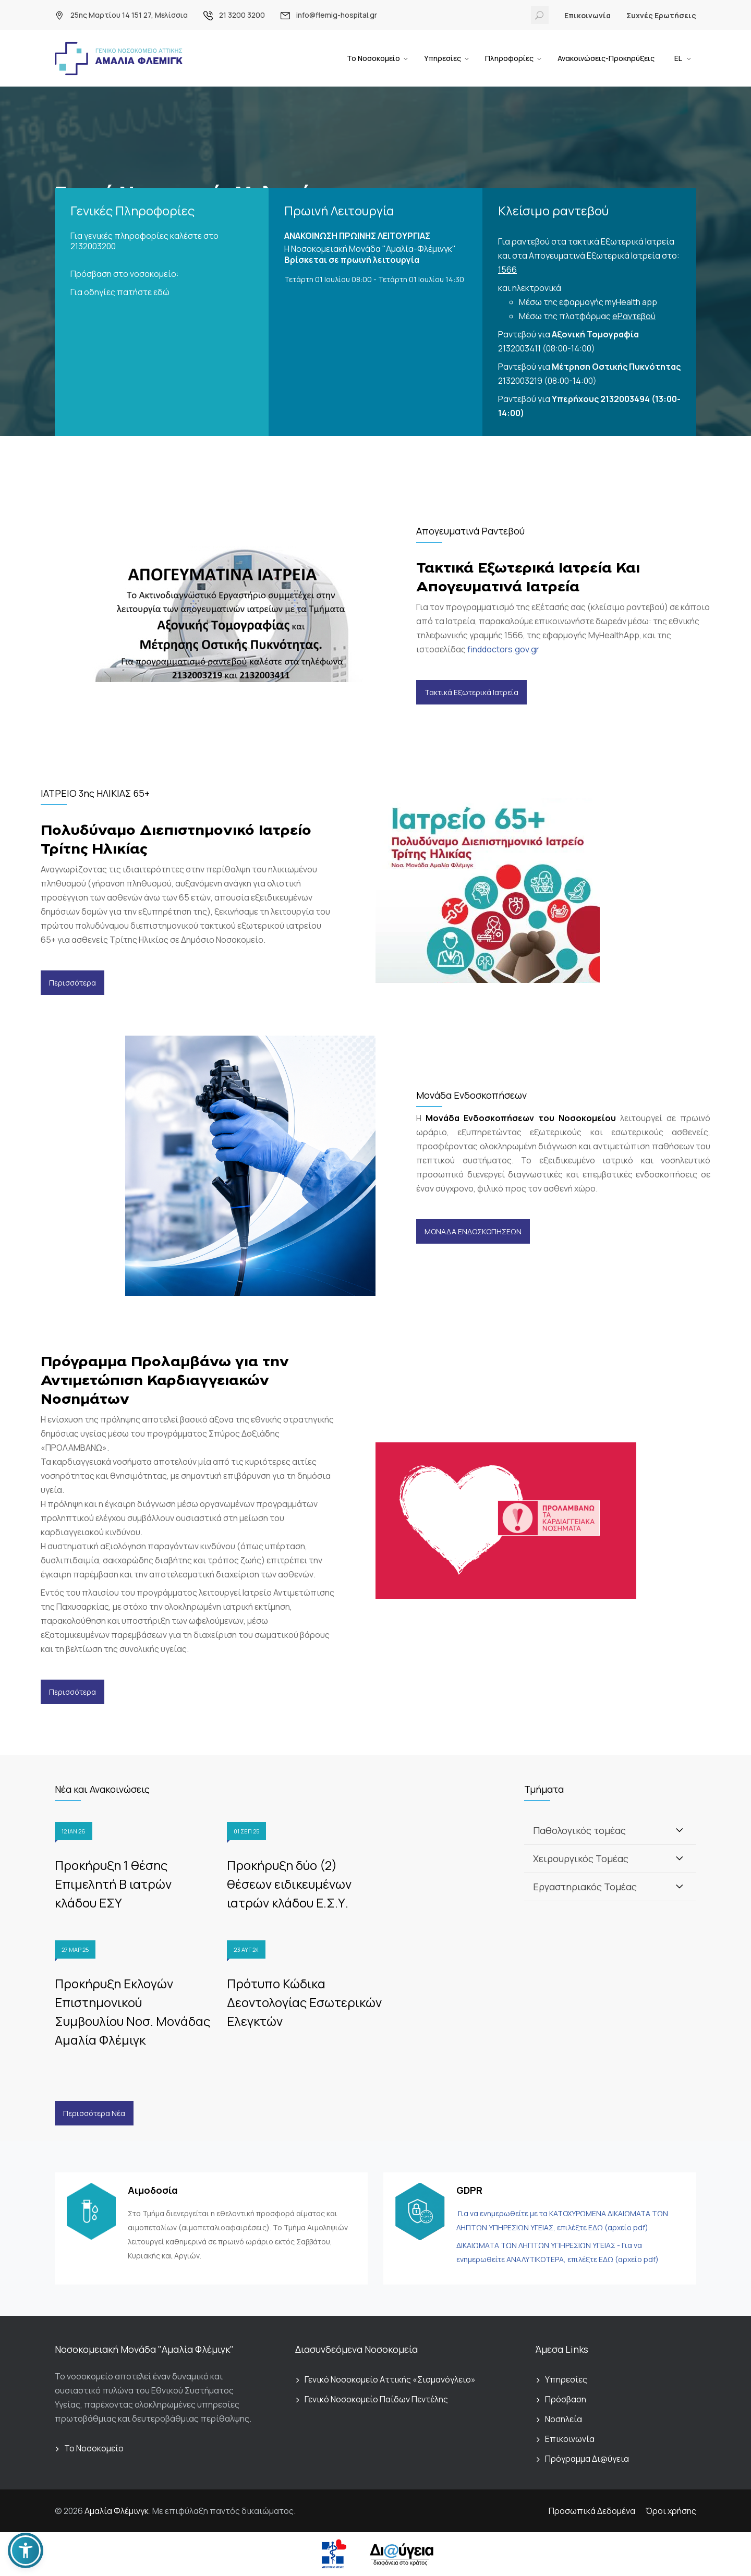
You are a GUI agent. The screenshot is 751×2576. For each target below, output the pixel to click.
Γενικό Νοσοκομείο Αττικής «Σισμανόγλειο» (390, 2379)
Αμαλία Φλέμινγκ (116, 2511)
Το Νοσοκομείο (373, 58)
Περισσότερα (72, 983)
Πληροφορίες (509, 58)
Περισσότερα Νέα (94, 2113)
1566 (507, 269)
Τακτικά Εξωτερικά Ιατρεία (471, 692)
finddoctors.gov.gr (503, 649)
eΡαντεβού (634, 316)
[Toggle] (679, 1830)
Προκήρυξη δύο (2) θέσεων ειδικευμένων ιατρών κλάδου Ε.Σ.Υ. (289, 1883)
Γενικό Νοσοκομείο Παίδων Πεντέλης (376, 2399)
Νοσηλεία (563, 2419)
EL (678, 58)
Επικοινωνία (587, 15)
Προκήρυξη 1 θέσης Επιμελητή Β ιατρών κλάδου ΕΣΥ (113, 1883)
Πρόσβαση (565, 2399)
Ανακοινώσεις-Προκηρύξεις (606, 58)
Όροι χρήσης (671, 2511)
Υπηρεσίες (442, 58)
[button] (25, 2550)
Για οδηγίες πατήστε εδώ (119, 292)
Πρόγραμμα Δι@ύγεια (587, 2458)
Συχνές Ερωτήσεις (661, 15)
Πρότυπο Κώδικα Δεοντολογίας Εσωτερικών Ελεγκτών (304, 2002)
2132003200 (93, 246)
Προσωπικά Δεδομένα (592, 2511)
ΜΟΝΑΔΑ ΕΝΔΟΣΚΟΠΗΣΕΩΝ (473, 1231)
